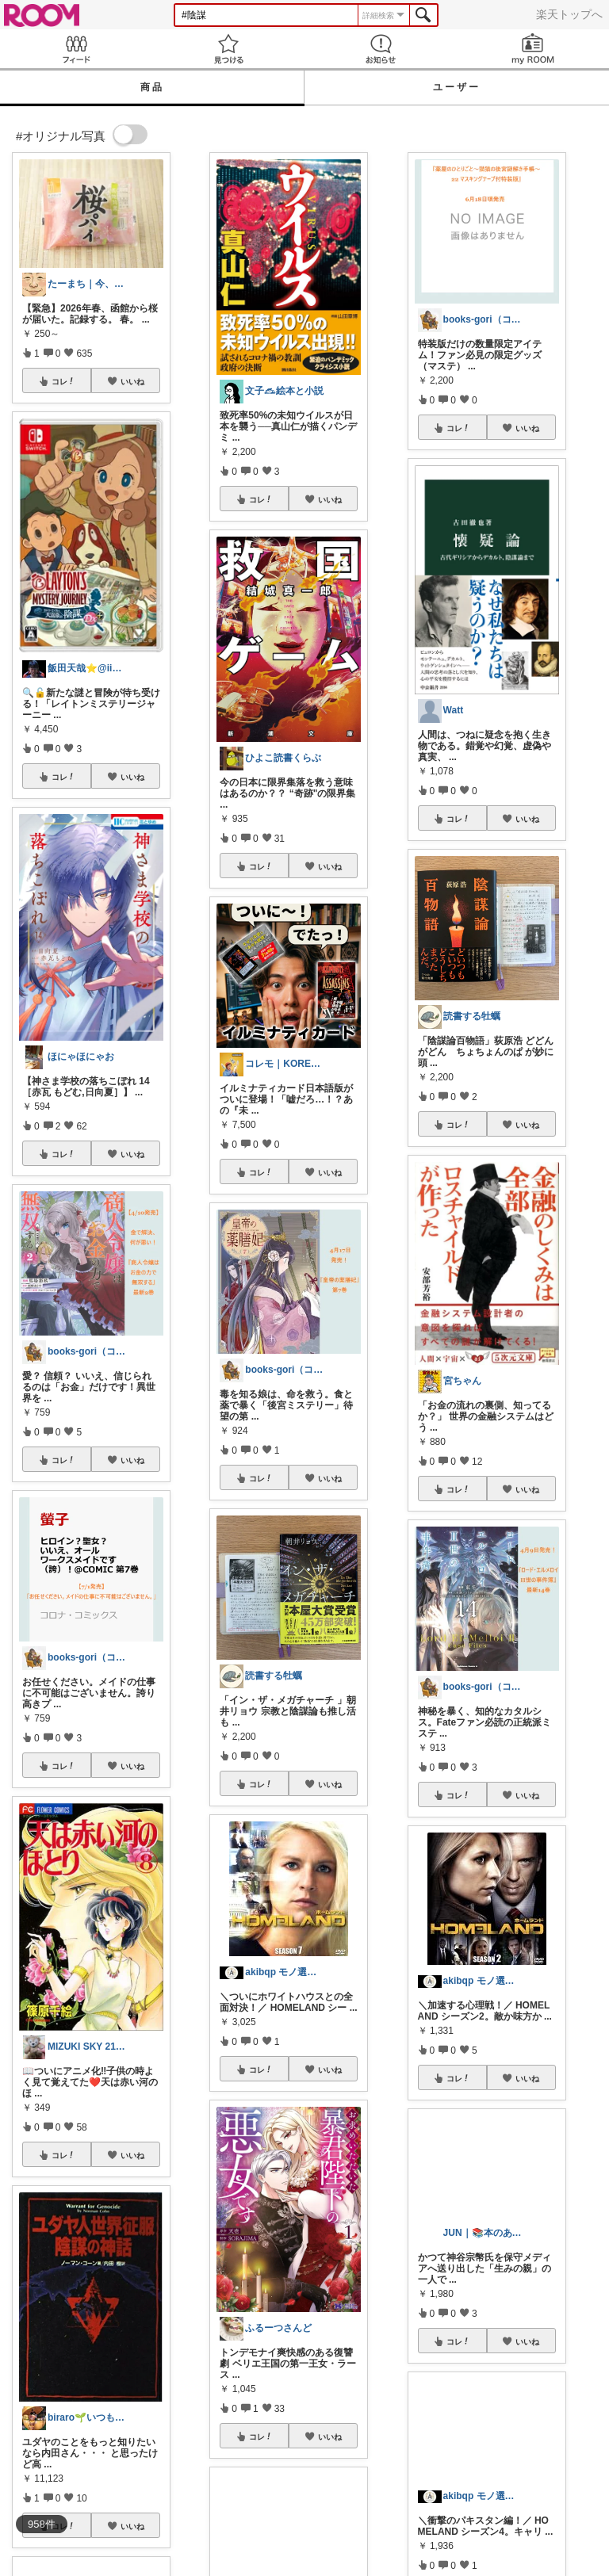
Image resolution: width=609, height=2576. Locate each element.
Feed (76, 48)
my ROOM (533, 48)
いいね (132, 381)
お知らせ (380, 48)
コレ (63, 381)
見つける (228, 48)
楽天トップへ (569, 14)
